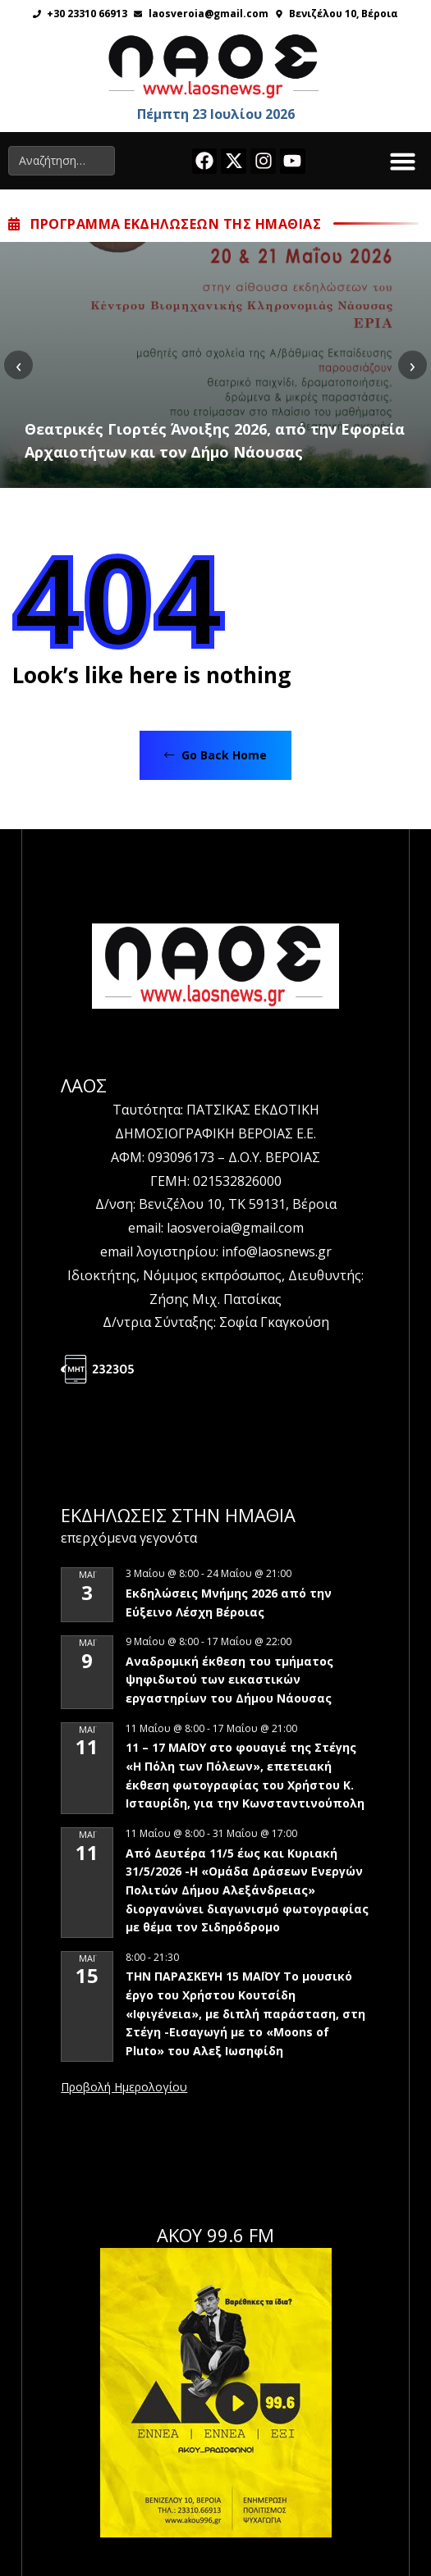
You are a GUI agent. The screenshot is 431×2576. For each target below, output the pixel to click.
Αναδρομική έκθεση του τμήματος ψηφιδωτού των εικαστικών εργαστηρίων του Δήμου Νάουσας (229, 1679)
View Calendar (124, 2088)
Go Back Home (215, 755)
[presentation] (18, 364)
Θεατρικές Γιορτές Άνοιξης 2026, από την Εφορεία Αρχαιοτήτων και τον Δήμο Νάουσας (215, 440)
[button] (403, 160)
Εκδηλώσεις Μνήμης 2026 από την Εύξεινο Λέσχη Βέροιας (229, 1602)
